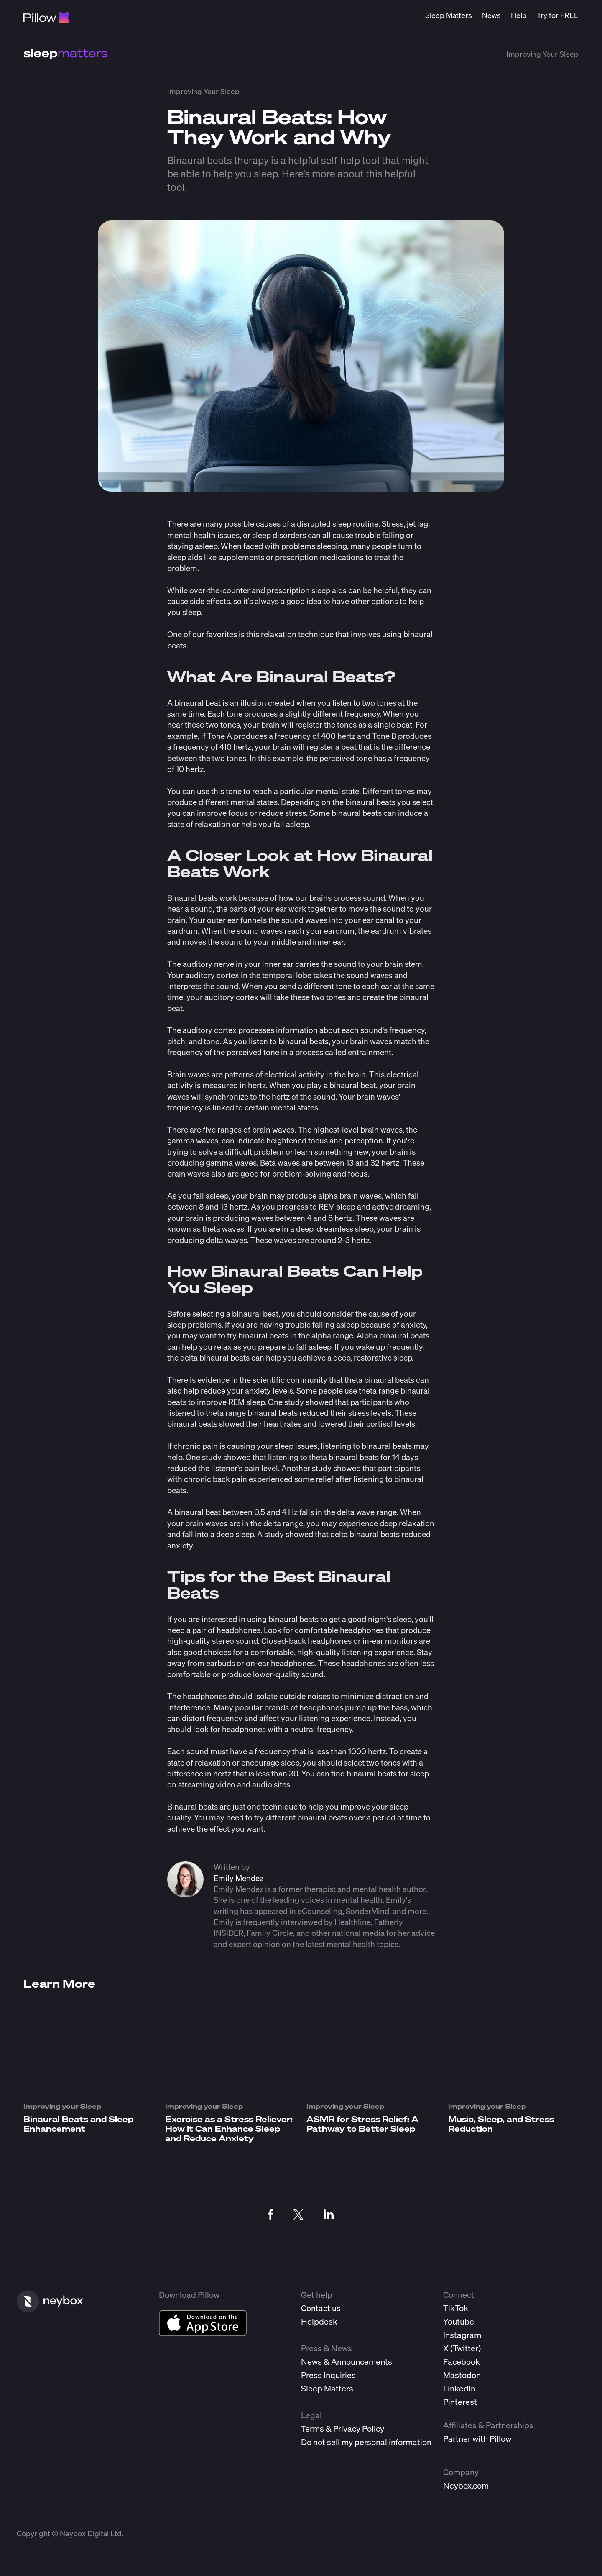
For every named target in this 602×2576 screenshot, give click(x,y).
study (294, 1402)
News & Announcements (346, 2361)
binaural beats (293, 1619)
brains (320, 897)
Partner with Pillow (477, 2438)
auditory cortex (210, 1030)
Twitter (465, 2348)
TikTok (455, 2308)
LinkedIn (459, 2388)
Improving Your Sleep (542, 54)
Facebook (461, 2361)
